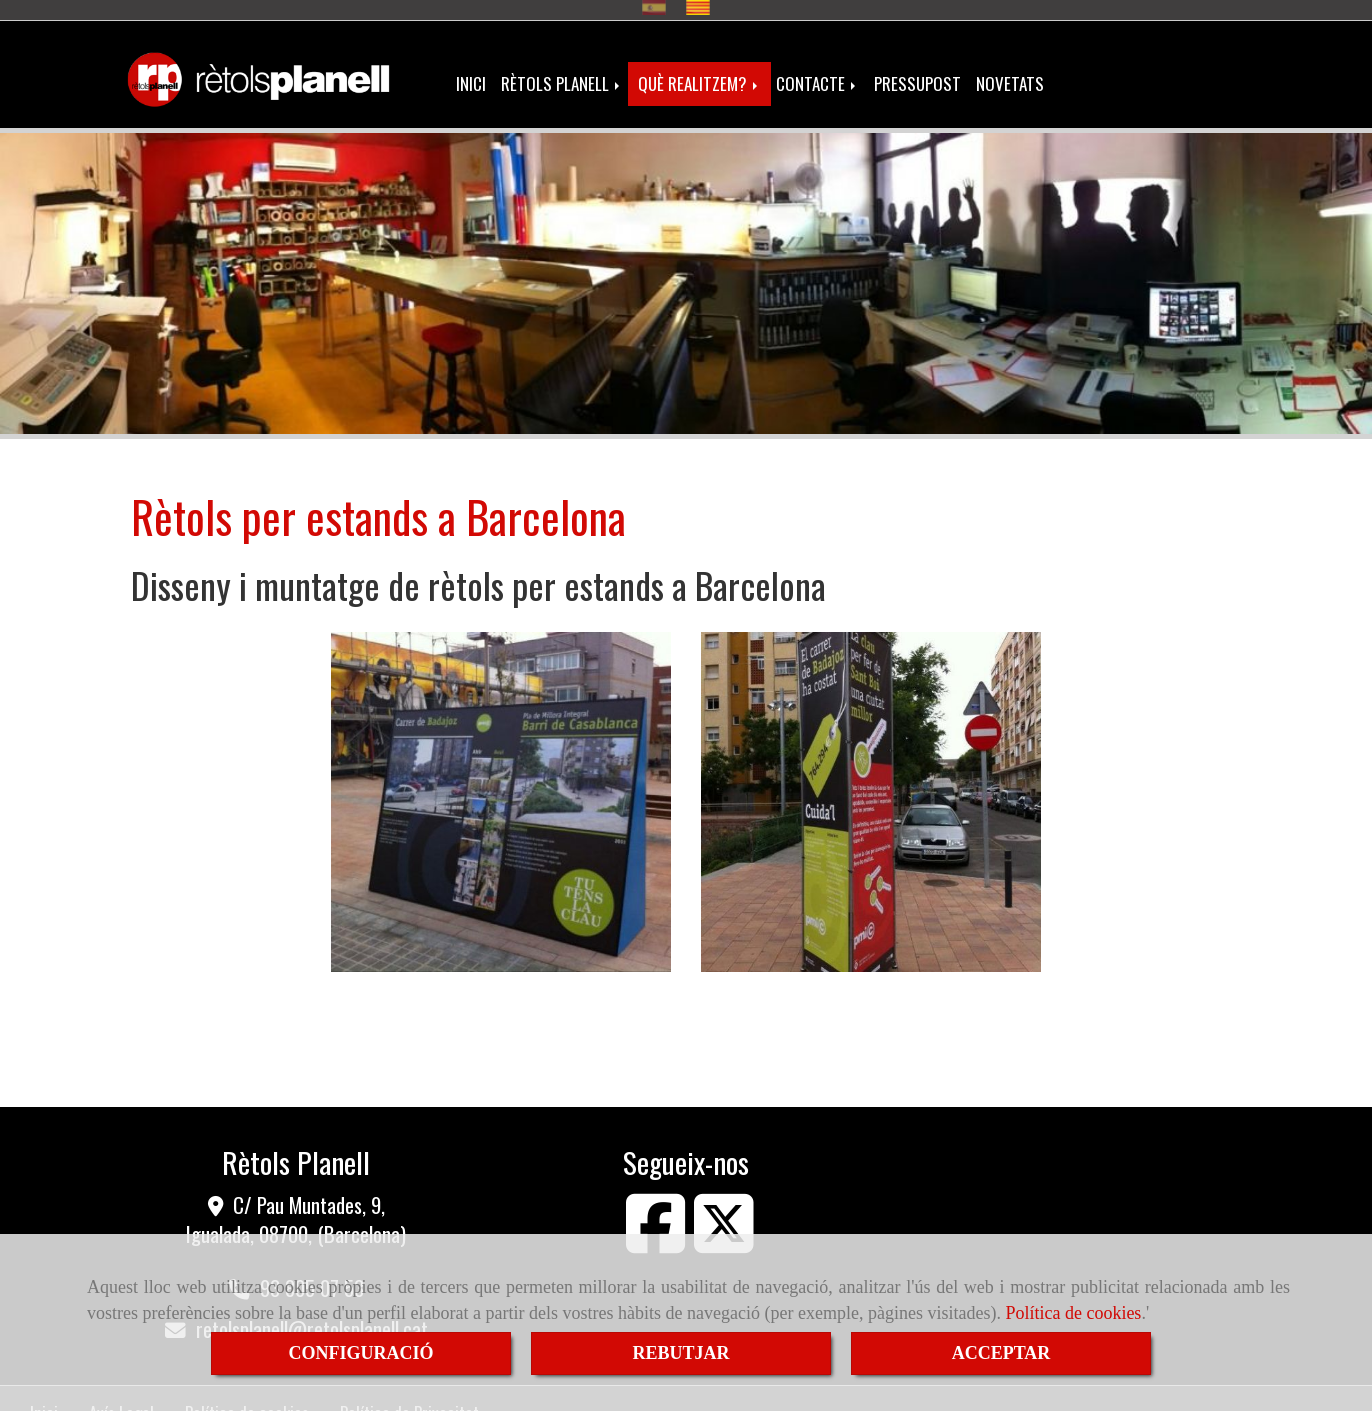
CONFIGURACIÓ (360, 1353)
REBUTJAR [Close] (680, 1353)
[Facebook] (656, 1231)
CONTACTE (817, 72)
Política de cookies (1073, 1313)
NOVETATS (1010, 72)
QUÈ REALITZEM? (699, 72)
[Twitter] (724, 1231)
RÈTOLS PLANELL (562, 72)
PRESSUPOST (917, 72)
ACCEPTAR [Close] (1001, 1353)
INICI (471, 72)
